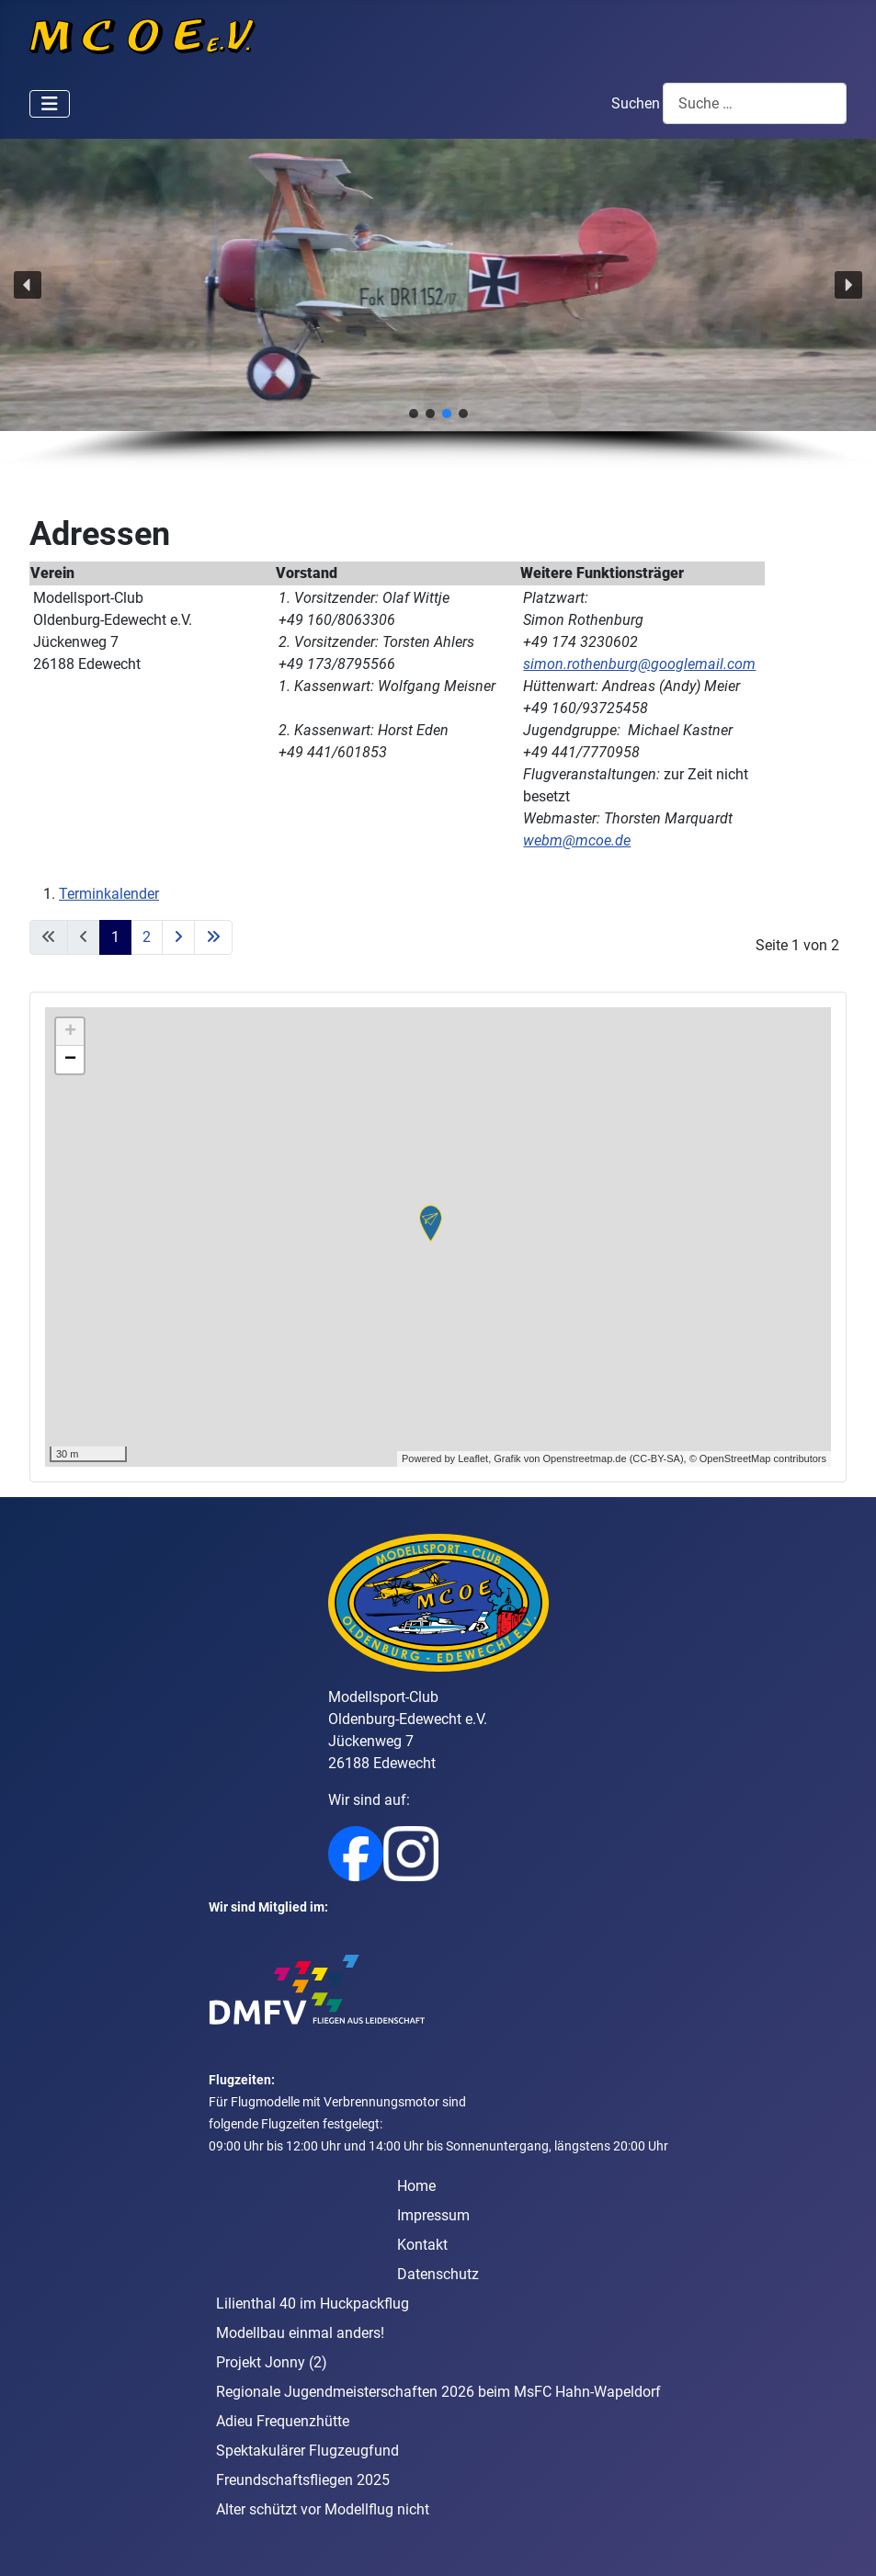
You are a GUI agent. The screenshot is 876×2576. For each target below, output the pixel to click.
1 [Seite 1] (115, 937)
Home (416, 2186)
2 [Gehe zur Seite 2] (146, 937)
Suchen (635, 103)
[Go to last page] (213, 937)
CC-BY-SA (656, 1458)
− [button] (70, 1059)
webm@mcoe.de (577, 840)
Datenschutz (438, 2274)
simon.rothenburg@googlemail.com (639, 664)
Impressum (433, 2215)
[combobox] (755, 103)
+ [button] (70, 1032)
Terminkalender (109, 893)
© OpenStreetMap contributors (757, 1458)
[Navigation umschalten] (49, 104)
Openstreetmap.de (584, 1458)
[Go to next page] (178, 937)
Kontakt (422, 2244)
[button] (27, 285)
